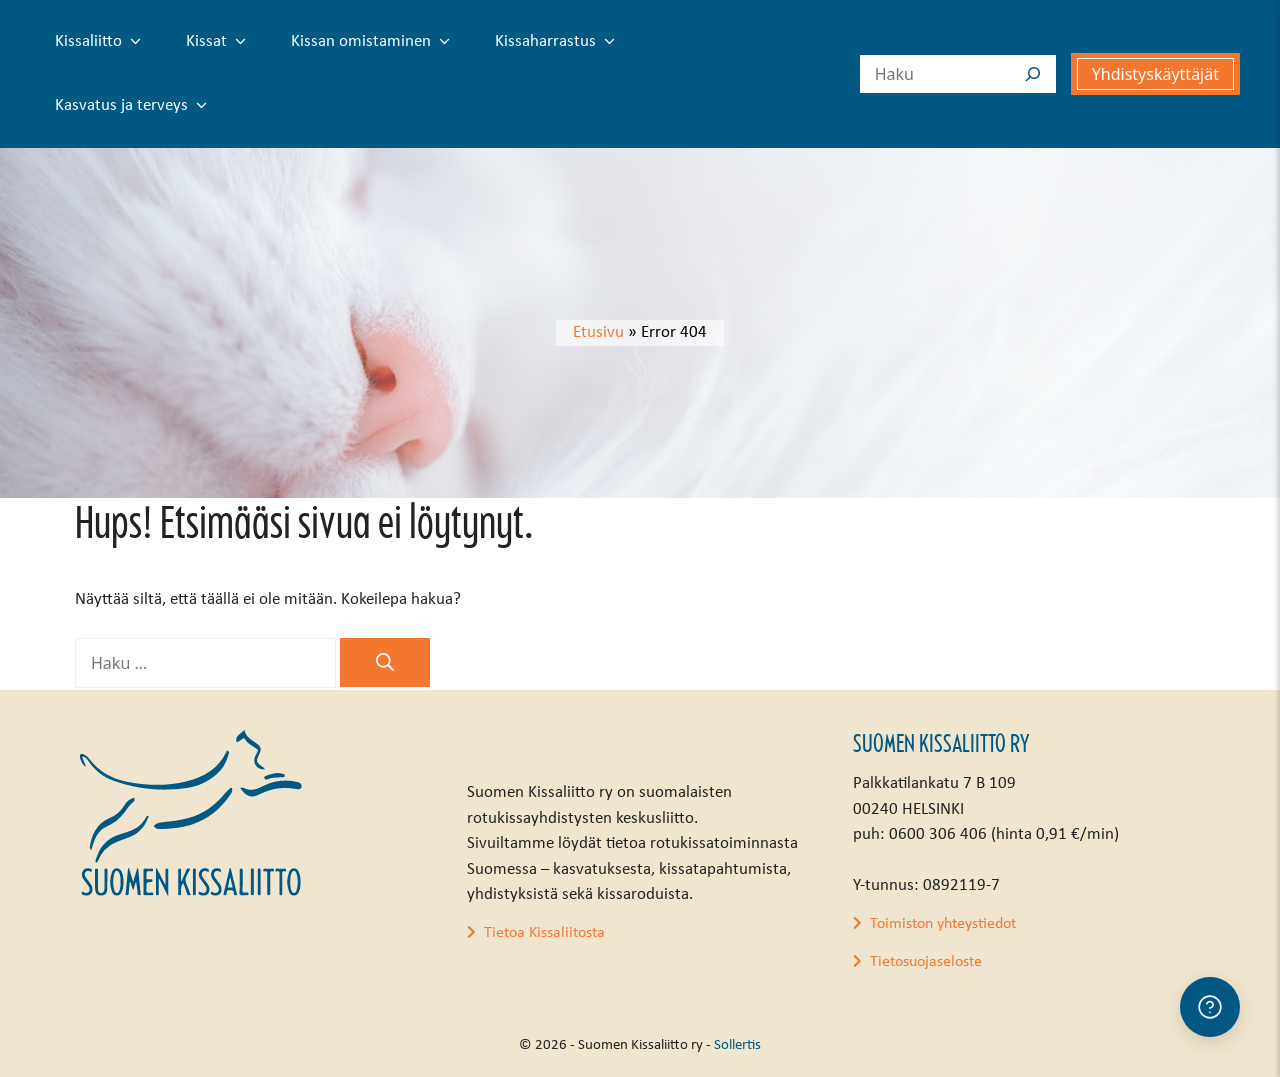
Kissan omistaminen (374, 42)
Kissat (220, 42)
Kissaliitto (102, 42)
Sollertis (737, 1045)
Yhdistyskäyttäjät (1155, 74)
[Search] (1033, 74)
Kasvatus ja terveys (135, 106)
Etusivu (598, 332)
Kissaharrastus (559, 42)
